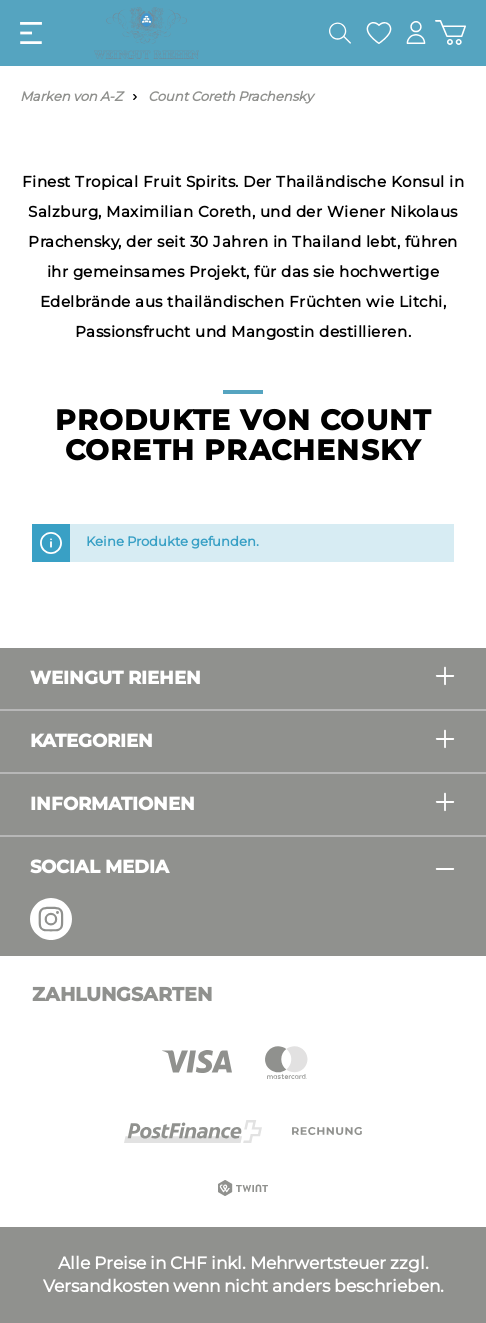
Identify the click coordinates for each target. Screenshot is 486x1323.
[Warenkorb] (450, 32)
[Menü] (31, 33)
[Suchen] (340, 33)
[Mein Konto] (416, 32)
